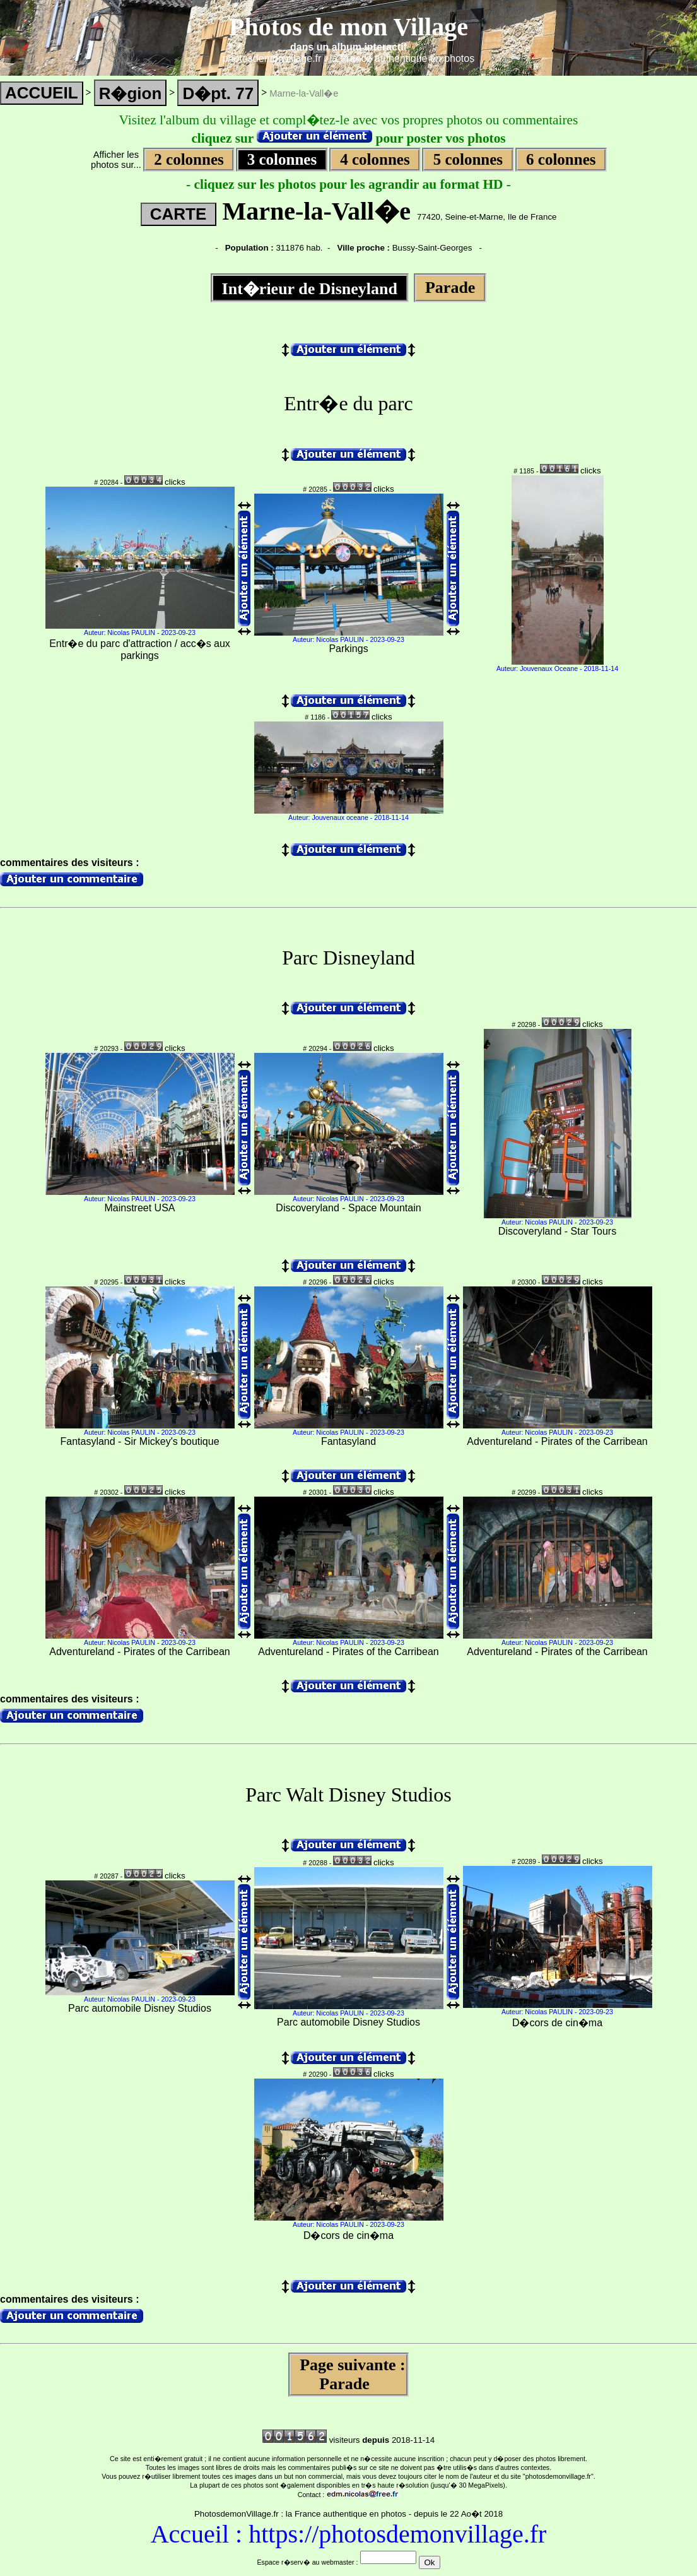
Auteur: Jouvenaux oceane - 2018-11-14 (348, 817)
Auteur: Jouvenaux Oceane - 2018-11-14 (557, 668)
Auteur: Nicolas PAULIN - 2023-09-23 (140, 632)
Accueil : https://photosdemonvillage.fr (349, 2534)
